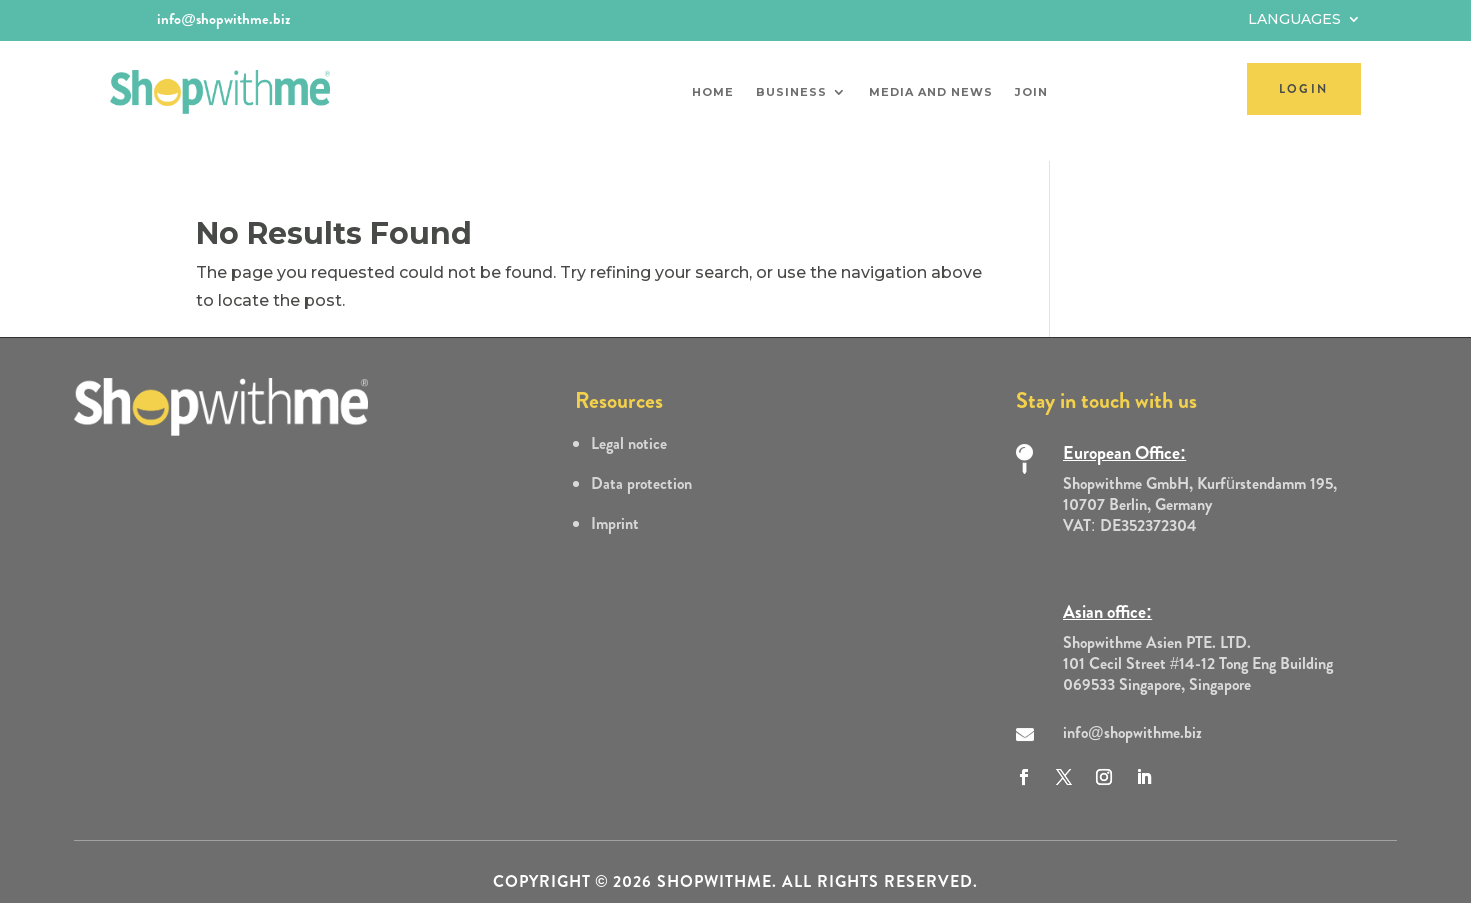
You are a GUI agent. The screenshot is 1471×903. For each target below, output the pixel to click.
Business (791, 92)
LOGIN (1304, 89)
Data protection (641, 465)
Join (1031, 92)
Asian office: (1107, 594)
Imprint (615, 505)
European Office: (1124, 435)
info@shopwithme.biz (223, 19)
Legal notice (629, 425)
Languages (1294, 20)
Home (713, 92)
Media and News (931, 92)
